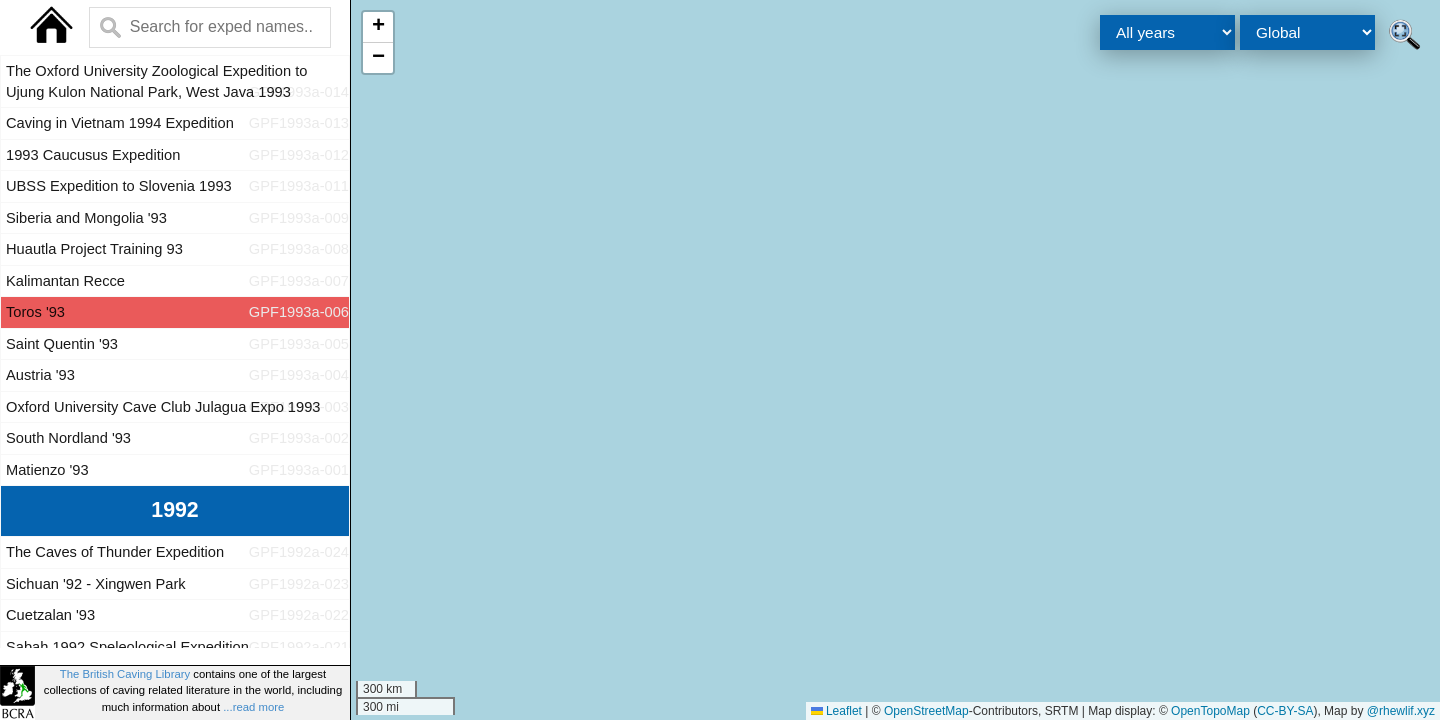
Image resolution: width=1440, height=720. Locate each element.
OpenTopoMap (1210, 711)
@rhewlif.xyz (1401, 711)
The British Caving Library (125, 674)
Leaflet (836, 711)
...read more (253, 707)
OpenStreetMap (926, 711)
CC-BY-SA (1285, 711)
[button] (378, 27)
